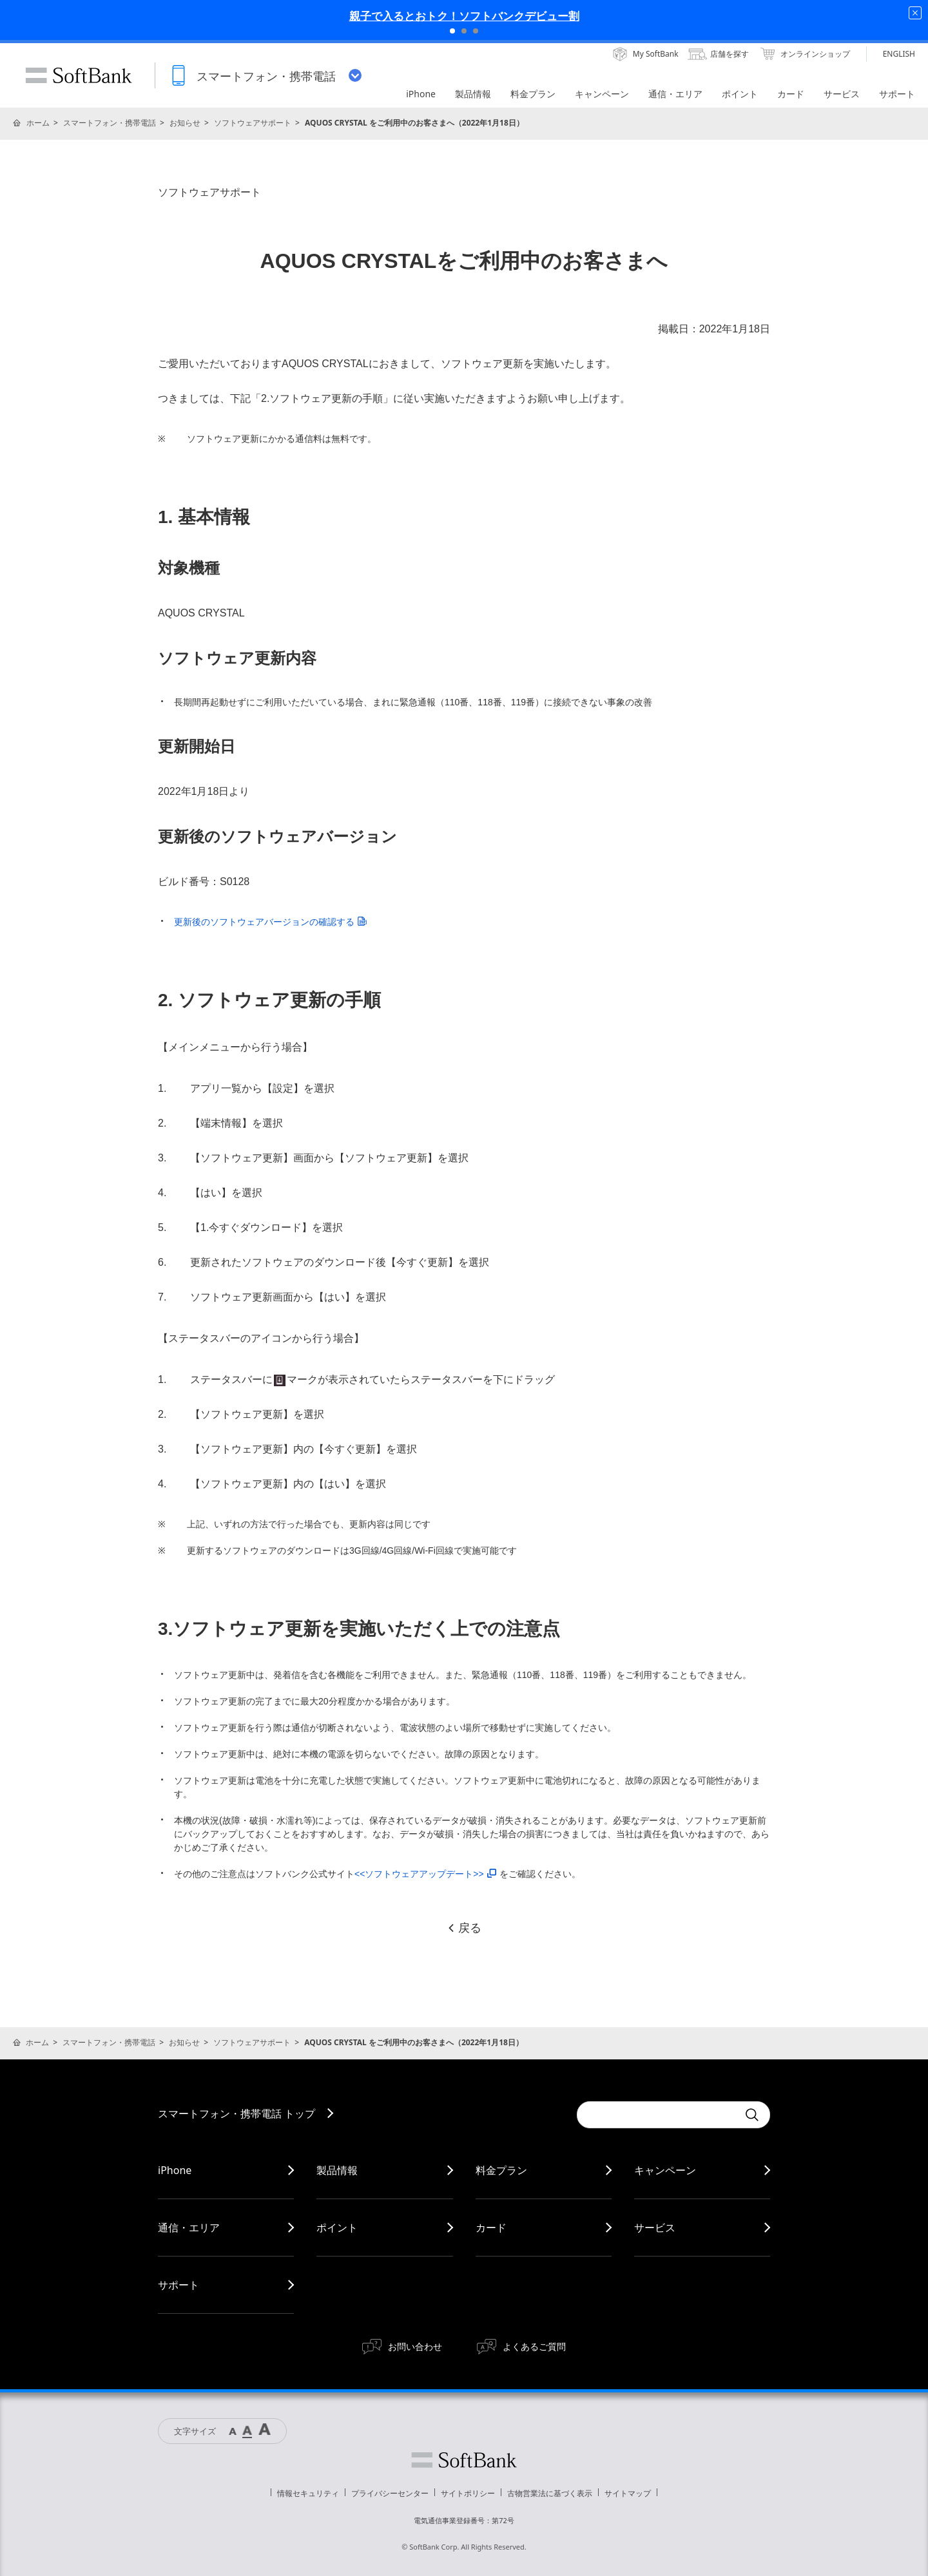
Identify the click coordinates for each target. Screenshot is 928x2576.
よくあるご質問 (534, 2346)
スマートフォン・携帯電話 (109, 122)
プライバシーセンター (390, 2493)
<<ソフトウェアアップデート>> (425, 1874)
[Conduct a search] (657, 2115)
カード (491, 2227)
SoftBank (78, 75)
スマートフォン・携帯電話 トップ (236, 2113)
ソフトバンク (464, 2460)
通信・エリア (189, 2227)
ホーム (38, 122)
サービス (654, 2227)
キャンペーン (665, 2170)
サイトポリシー (468, 2493)
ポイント (337, 2227)
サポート (178, 2285)
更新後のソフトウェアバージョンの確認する (270, 922)
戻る (464, 1928)
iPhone (174, 2170)
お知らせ (184, 122)
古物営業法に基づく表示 (549, 2493)
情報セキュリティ (308, 2493)
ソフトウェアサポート (252, 122)
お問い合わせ (415, 2346)
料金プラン (501, 2170)
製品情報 (337, 2170)
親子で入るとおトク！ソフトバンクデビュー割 (464, 15)
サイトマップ (627, 2493)
